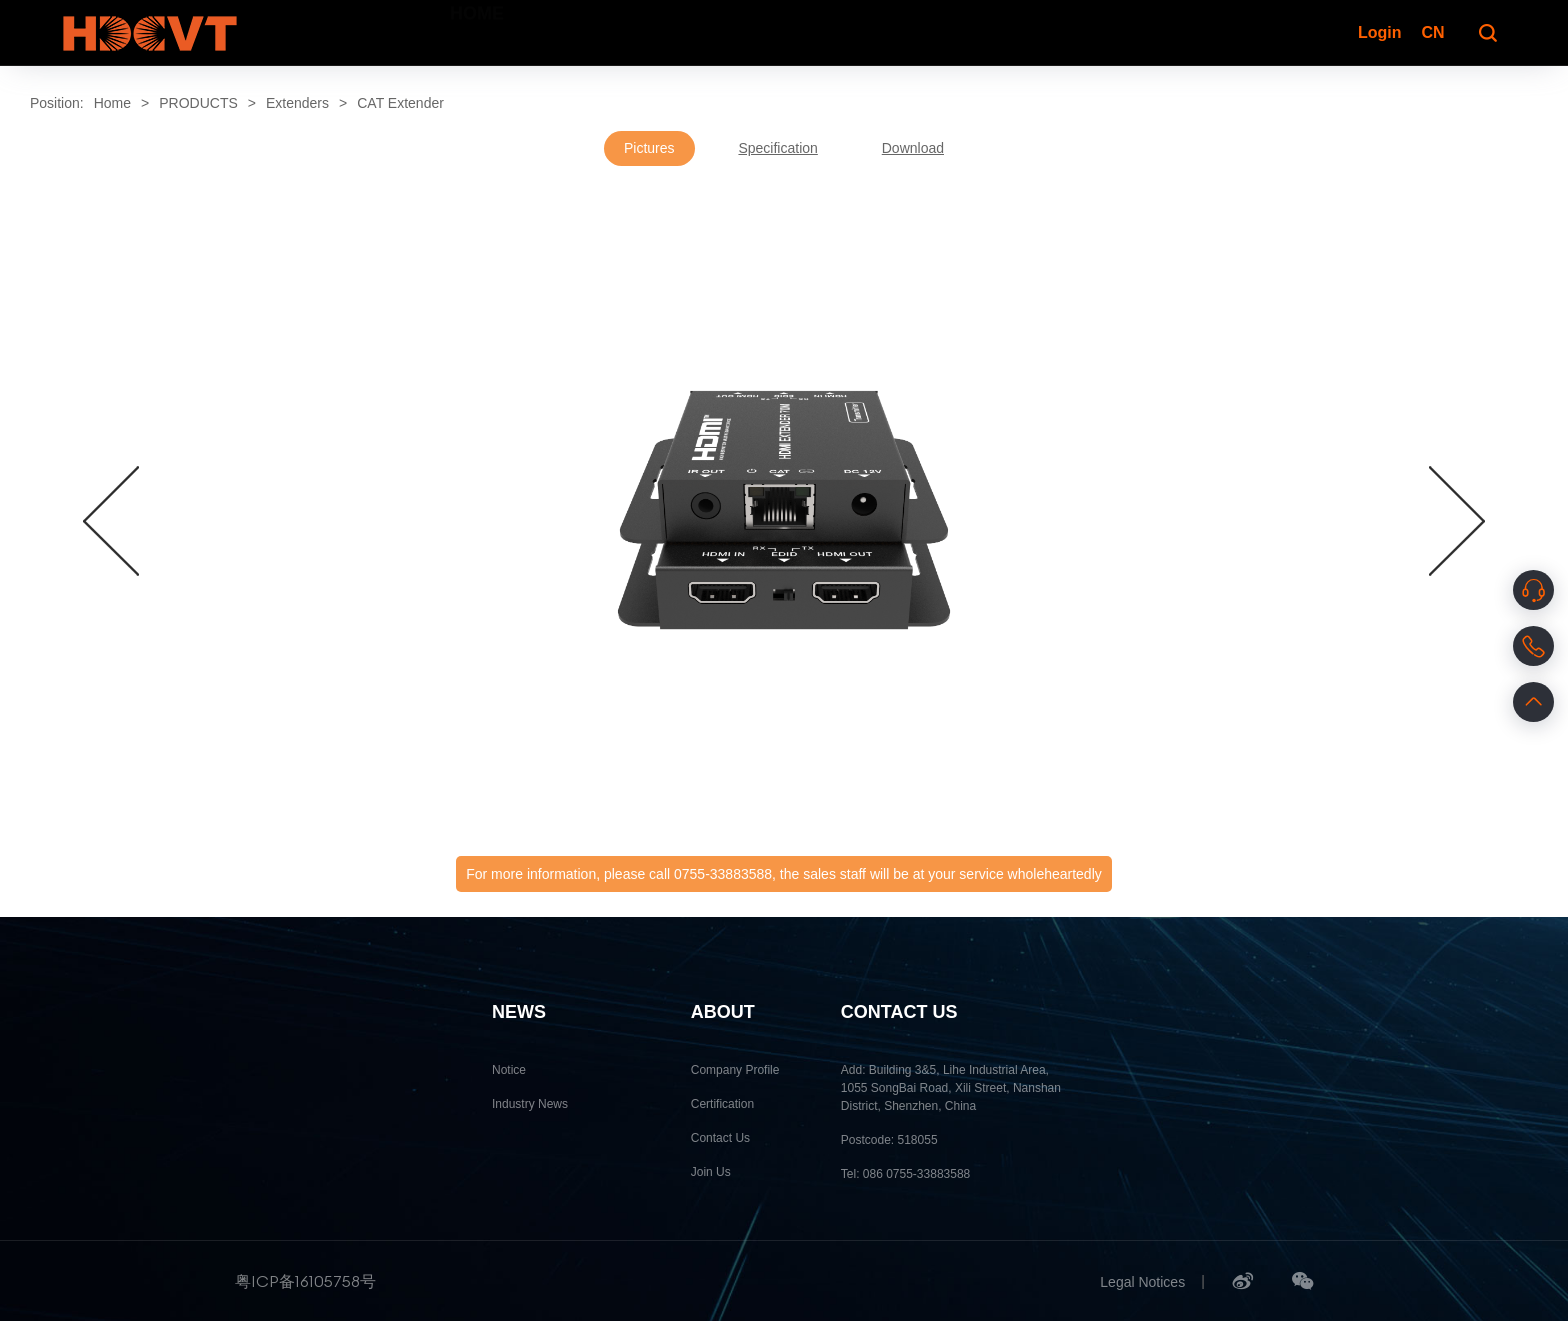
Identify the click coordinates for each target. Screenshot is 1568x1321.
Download (913, 148)
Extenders (297, 103)
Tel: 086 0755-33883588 (905, 1174)
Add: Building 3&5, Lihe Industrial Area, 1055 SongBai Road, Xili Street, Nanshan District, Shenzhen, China (951, 1088)
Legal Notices (1142, 1282)
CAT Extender (400, 103)
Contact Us (720, 1138)
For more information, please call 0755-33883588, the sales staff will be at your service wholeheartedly (784, 874)
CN (1432, 32)
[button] (111, 521)
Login (1378, 32)
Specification (777, 148)
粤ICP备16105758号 (305, 1281)
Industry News (530, 1104)
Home (112, 103)
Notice (509, 1070)
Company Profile (735, 1070)
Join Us (711, 1172)
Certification (722, 1104)
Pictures (649, 148)
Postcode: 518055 (889, 1140)
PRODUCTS (198, 103)
